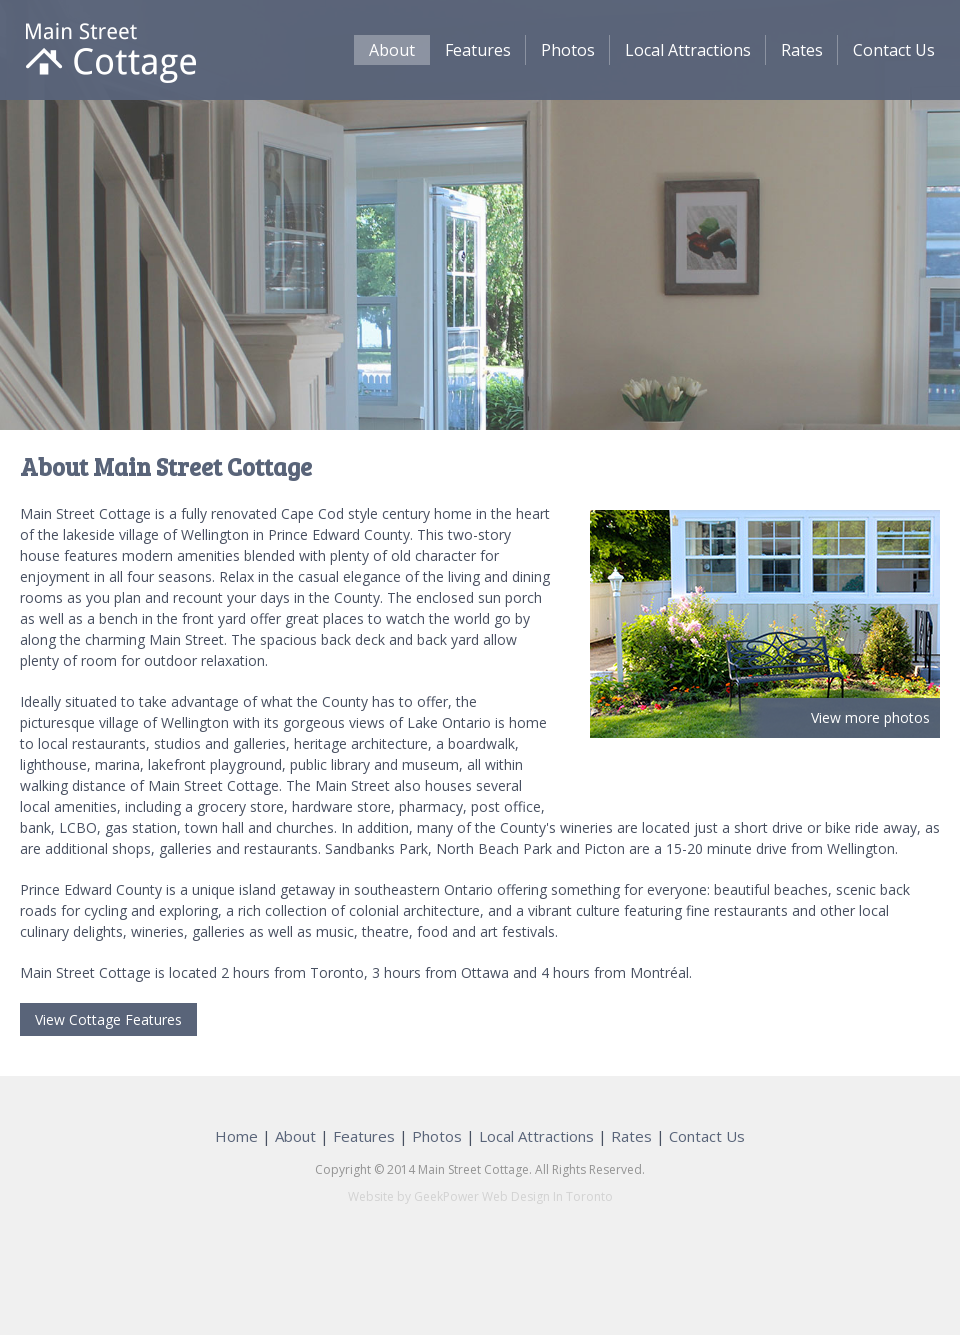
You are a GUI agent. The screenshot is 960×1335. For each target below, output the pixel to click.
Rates (802, 50)
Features (478, 50)
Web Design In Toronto (546, 1196)
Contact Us (894, 50)
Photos (568, 50)
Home (236, 1136)
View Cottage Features (108, 1019)
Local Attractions (688, 50)
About (392, 50)
